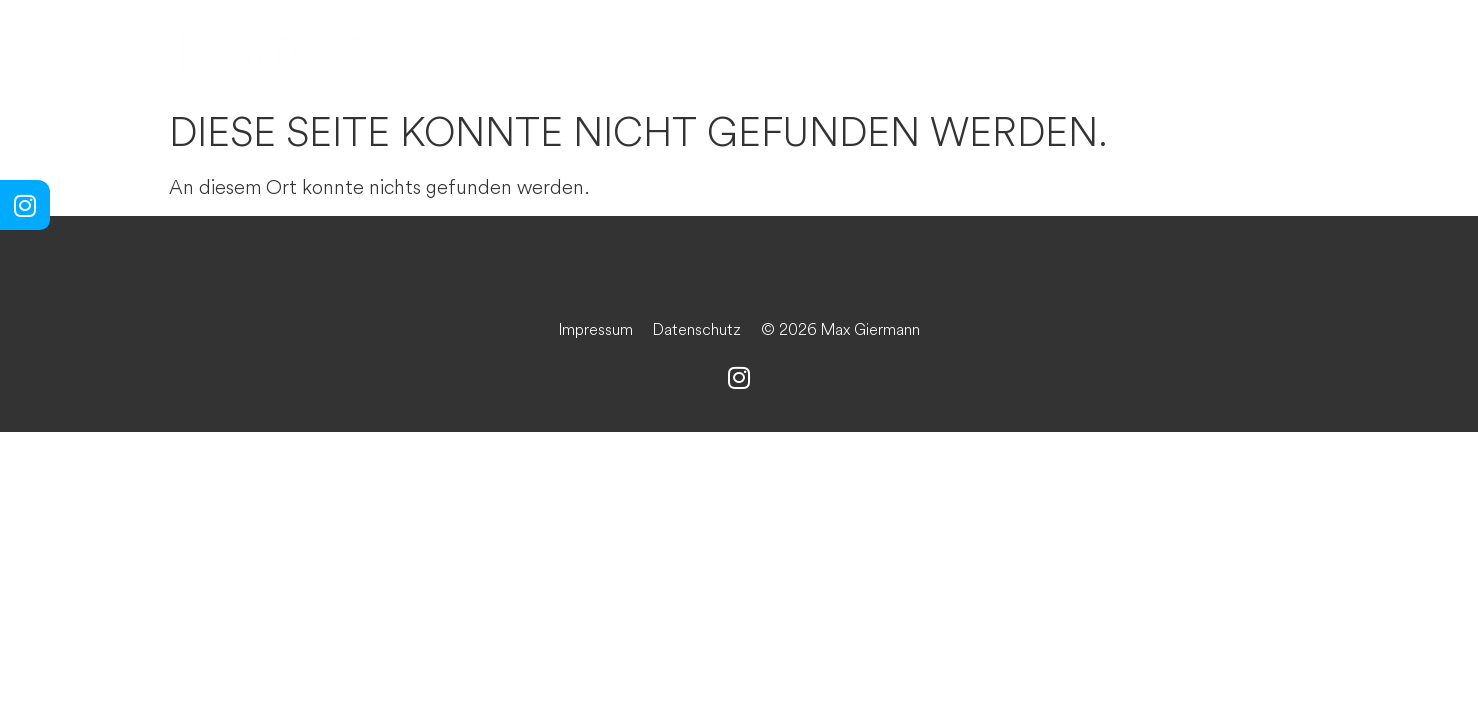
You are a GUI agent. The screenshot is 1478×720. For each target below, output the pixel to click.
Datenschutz (697, 329)
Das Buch (1036, 50)
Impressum (596, 329)
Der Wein (855, 50)
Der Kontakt (1238, 50)
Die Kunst (672, 50)
